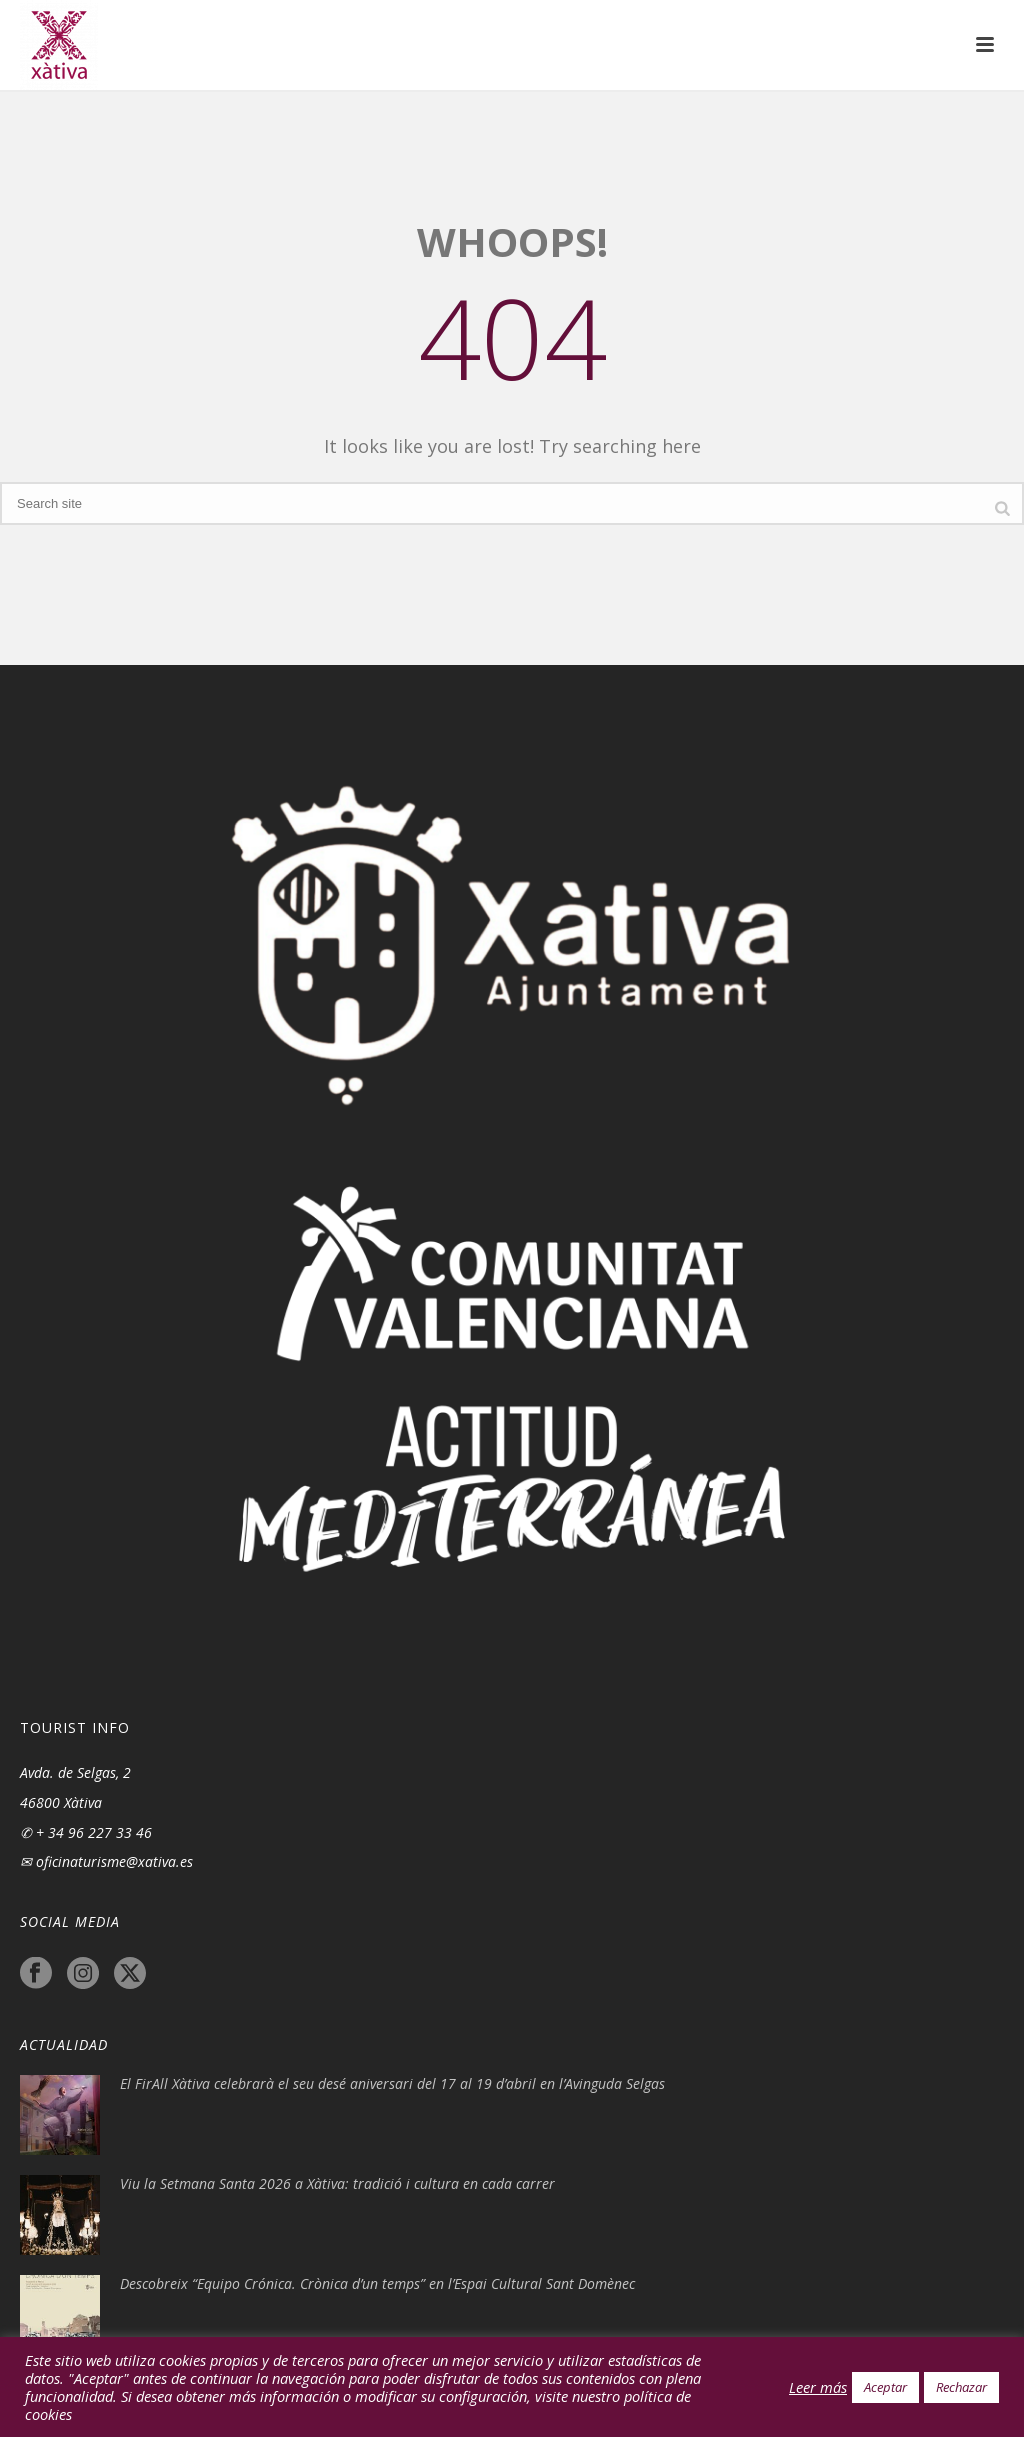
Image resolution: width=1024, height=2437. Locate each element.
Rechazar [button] (961, 2387)
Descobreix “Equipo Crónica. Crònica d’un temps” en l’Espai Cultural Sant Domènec (377, 2284)
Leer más (818, 2387)
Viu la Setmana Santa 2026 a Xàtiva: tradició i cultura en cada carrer (337, 2184)
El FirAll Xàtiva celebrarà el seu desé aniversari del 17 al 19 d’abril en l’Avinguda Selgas (392, 2084)
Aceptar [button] (885, 2387)
